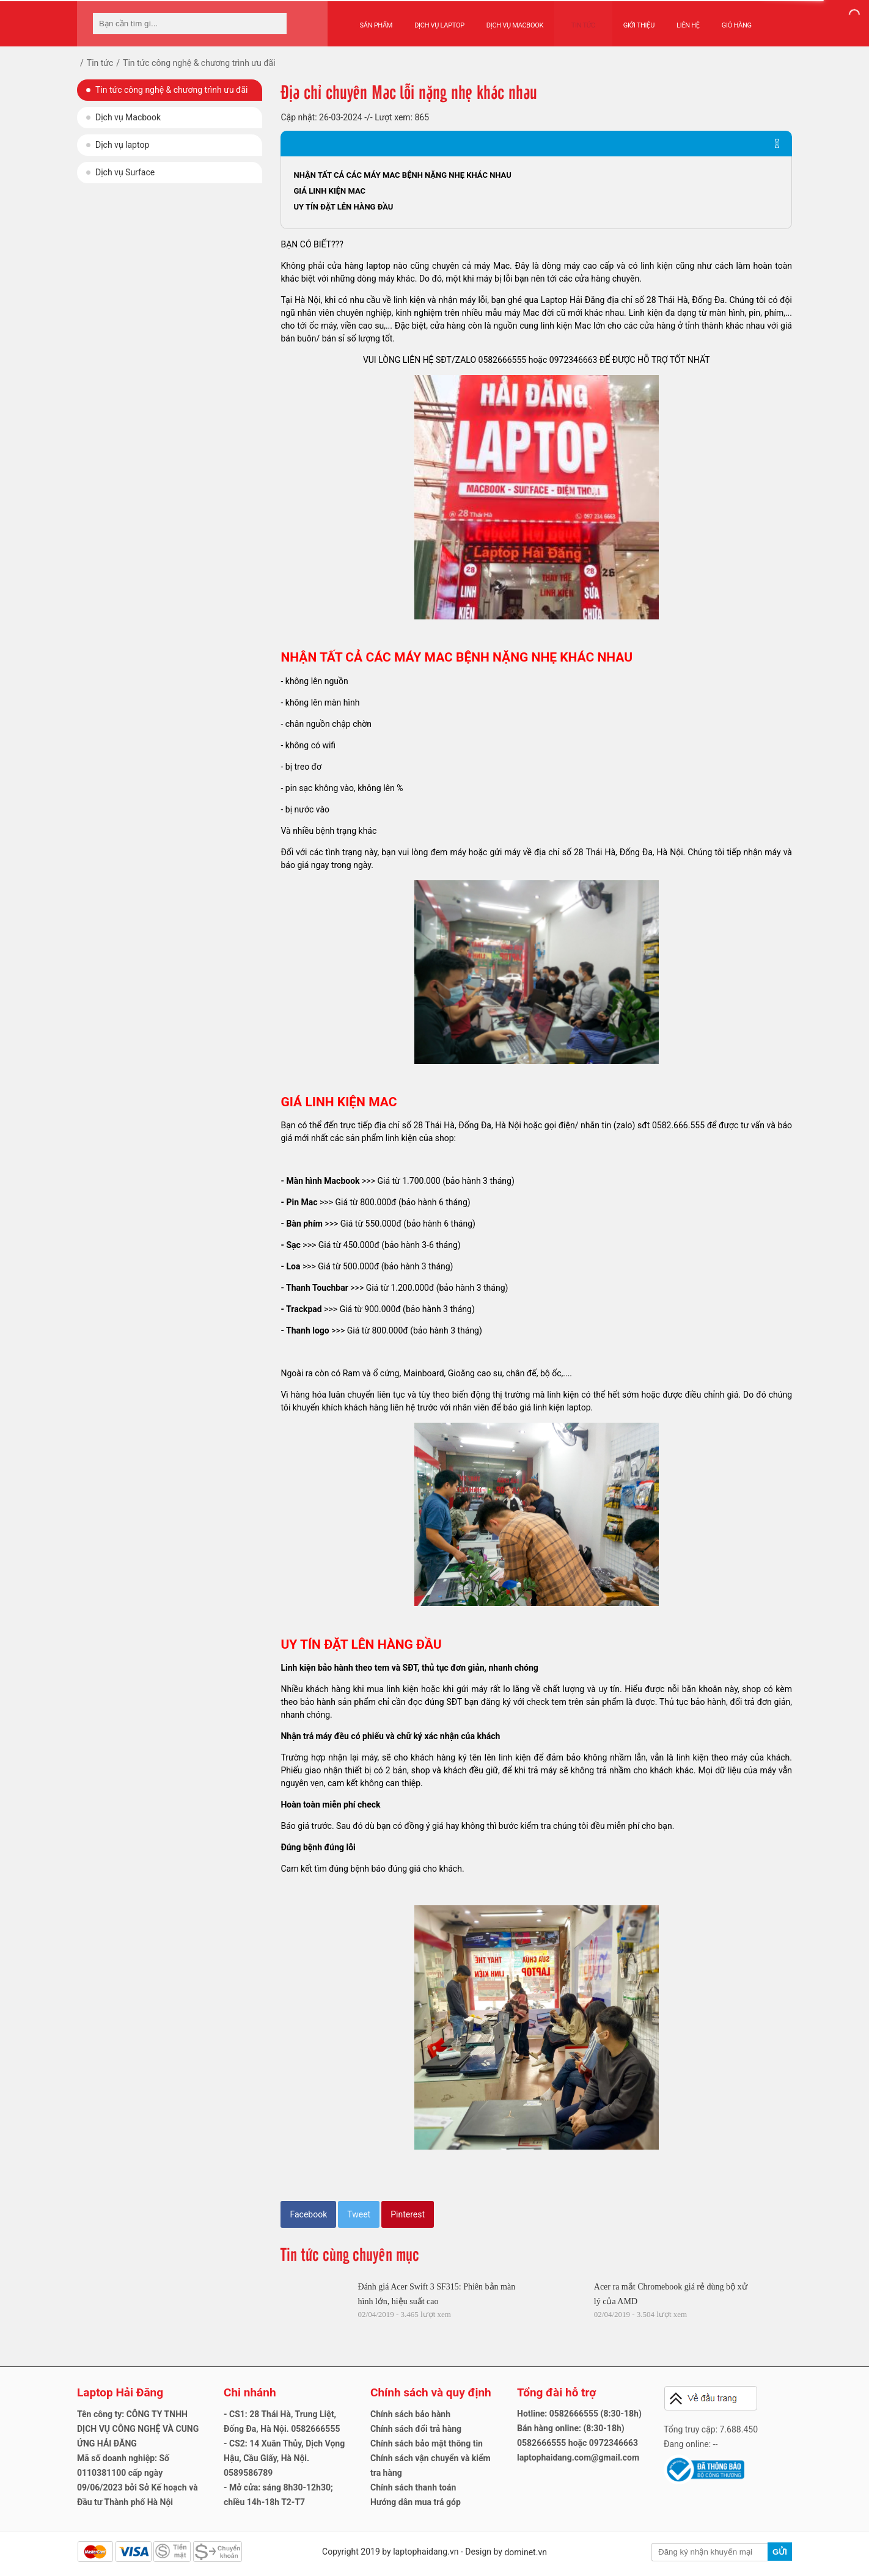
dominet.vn (525, 2552)
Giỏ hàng (724, 19)
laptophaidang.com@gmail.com (578, 2457)
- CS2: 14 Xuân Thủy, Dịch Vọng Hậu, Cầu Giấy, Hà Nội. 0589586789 (284, 2458)
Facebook (308, 2214)
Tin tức (577, 19)
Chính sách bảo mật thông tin (426, 2443)
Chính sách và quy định (430, 2392)
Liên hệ (676, 19)
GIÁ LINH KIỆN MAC (329, 190)
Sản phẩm (376, 19)
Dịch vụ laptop (122, 145)
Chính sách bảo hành (410, 2414)
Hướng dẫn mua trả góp (415, 2502)
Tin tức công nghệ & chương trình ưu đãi (171, 90)
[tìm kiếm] (274, 23)
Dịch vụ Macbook (514, 19)
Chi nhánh (250, 2392)
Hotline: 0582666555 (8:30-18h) (579, 2413)
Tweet (358, 2214)
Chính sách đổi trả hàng (415, 2429)
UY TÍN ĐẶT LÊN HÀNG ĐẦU (343, 206)
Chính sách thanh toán (413, 2487)
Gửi (779, 2551)
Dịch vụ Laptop (439, 19)
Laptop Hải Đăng (120, 2392)
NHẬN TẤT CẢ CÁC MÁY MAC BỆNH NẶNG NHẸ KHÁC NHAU (402, 175)
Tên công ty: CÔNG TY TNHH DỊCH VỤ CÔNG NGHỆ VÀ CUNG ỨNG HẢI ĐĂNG (138, 2428)
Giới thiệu (626, 19)
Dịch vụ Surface (125, 172)
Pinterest (408, 2214)
